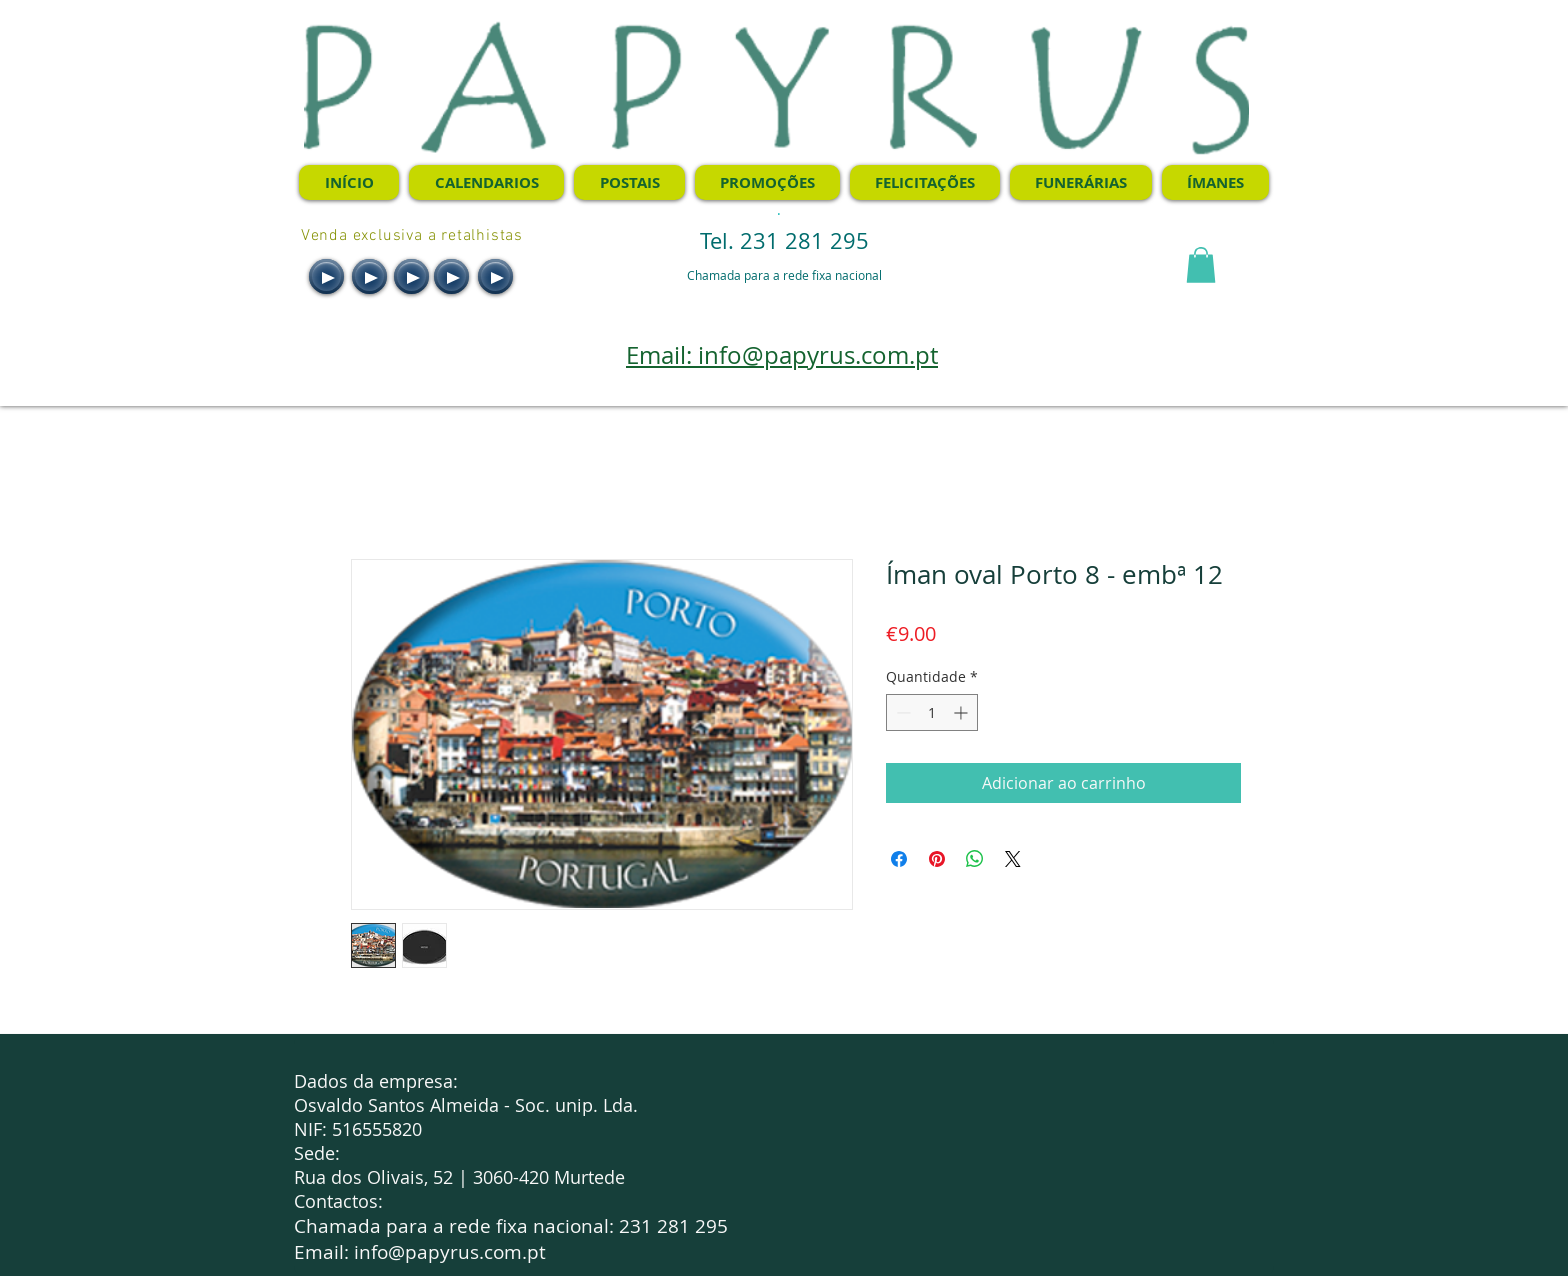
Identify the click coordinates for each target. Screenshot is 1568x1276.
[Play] (326, 276)
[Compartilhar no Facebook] (899, 859)
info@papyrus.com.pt (450, 1252)
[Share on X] (1013, 859)
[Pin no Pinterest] (937, 859)
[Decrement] (901, 712)
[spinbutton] (932, 712)
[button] (1201, 265)
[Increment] (962, 712)
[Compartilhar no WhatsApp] (975, 859)
